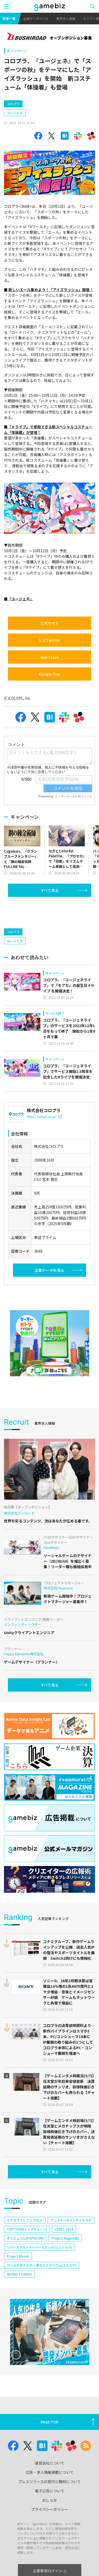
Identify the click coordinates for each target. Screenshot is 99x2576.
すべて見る (50, 890)
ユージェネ (15, 112)
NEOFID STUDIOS (19, 2274)
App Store (49, 657)
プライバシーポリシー (49, 2509)
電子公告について (49, 2490)
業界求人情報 (65, 18)
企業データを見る (49, 1270)
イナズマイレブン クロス (25, 2220)
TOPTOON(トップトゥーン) (27, 2229)
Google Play (49, 674)
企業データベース (35, 18)
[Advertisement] (43, 911)
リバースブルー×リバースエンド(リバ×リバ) (39, 2247)
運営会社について (49, 2463)
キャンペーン (17, 50)
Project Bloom (18, 2256)
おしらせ (49, 2500)
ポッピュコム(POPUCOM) (25, 2238)
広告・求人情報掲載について (50, 2472)
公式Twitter (49, 640)
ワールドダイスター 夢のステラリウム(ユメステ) (41, 2265)
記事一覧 (9, 18)
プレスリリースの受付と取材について (49, 2481)
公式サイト (49, 623)
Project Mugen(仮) (65, 2238)
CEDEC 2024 (64, 2229)
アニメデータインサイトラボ (71, 2220)
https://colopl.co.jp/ (44, 1116)
